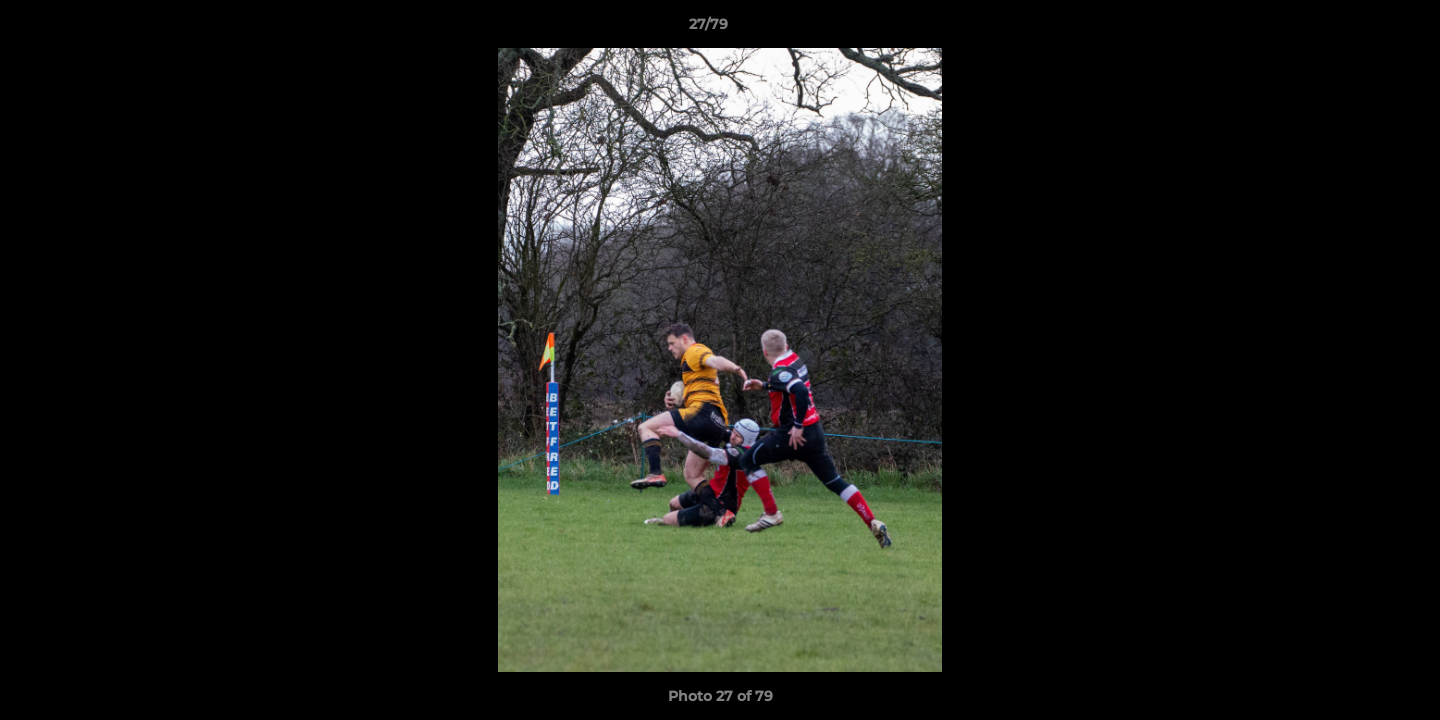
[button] (1356, 29)
